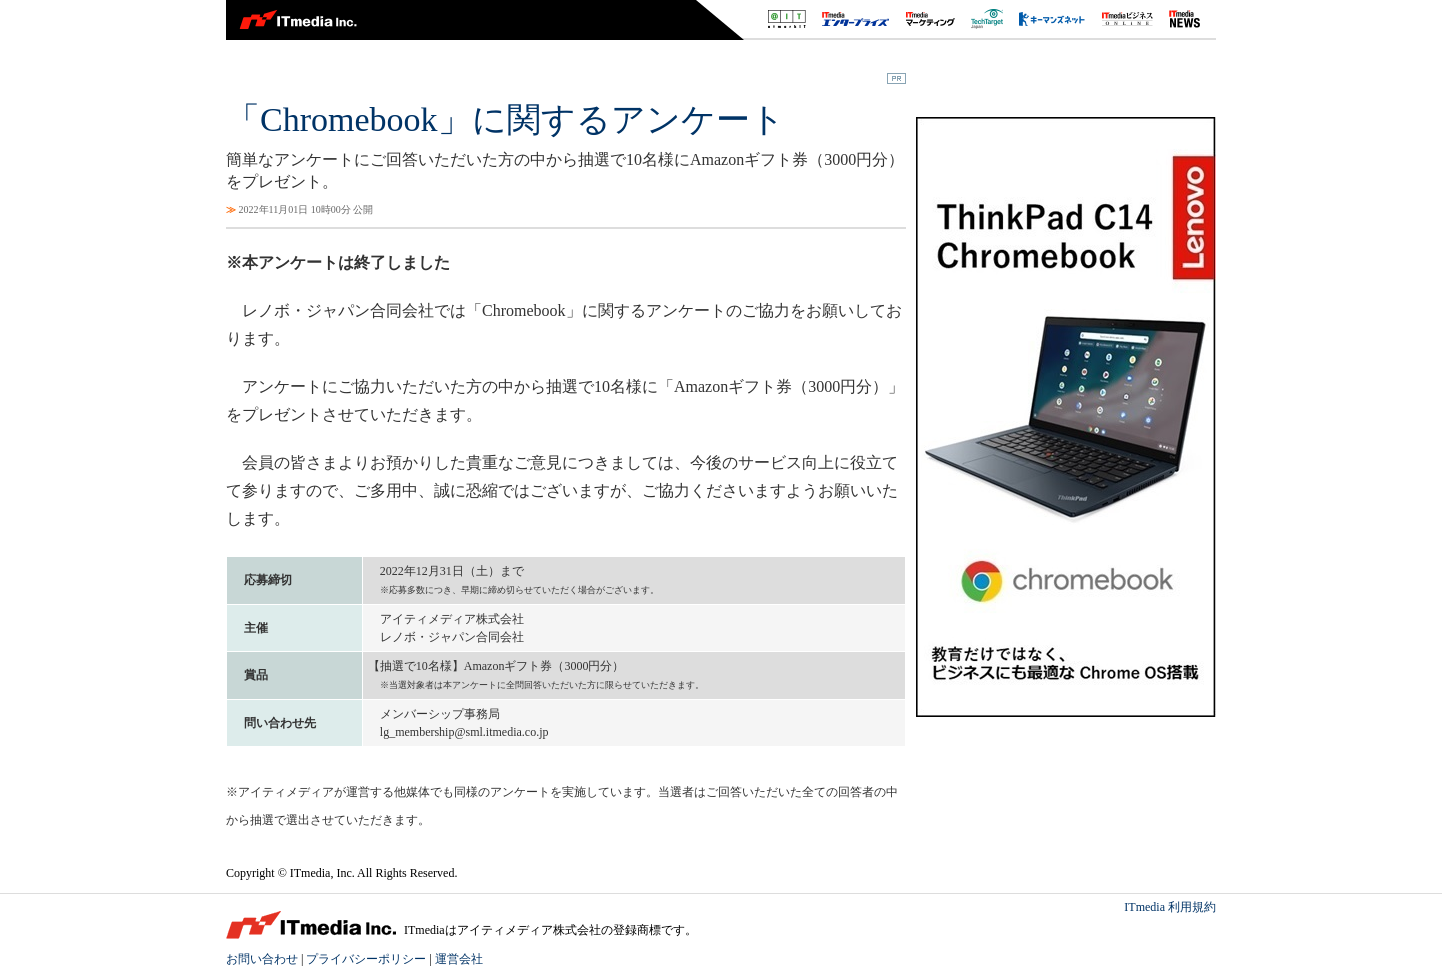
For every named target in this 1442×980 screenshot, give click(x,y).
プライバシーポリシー (366, 959)
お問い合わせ (262, 959)
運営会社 (459, 959)
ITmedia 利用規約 (1170, 907)
